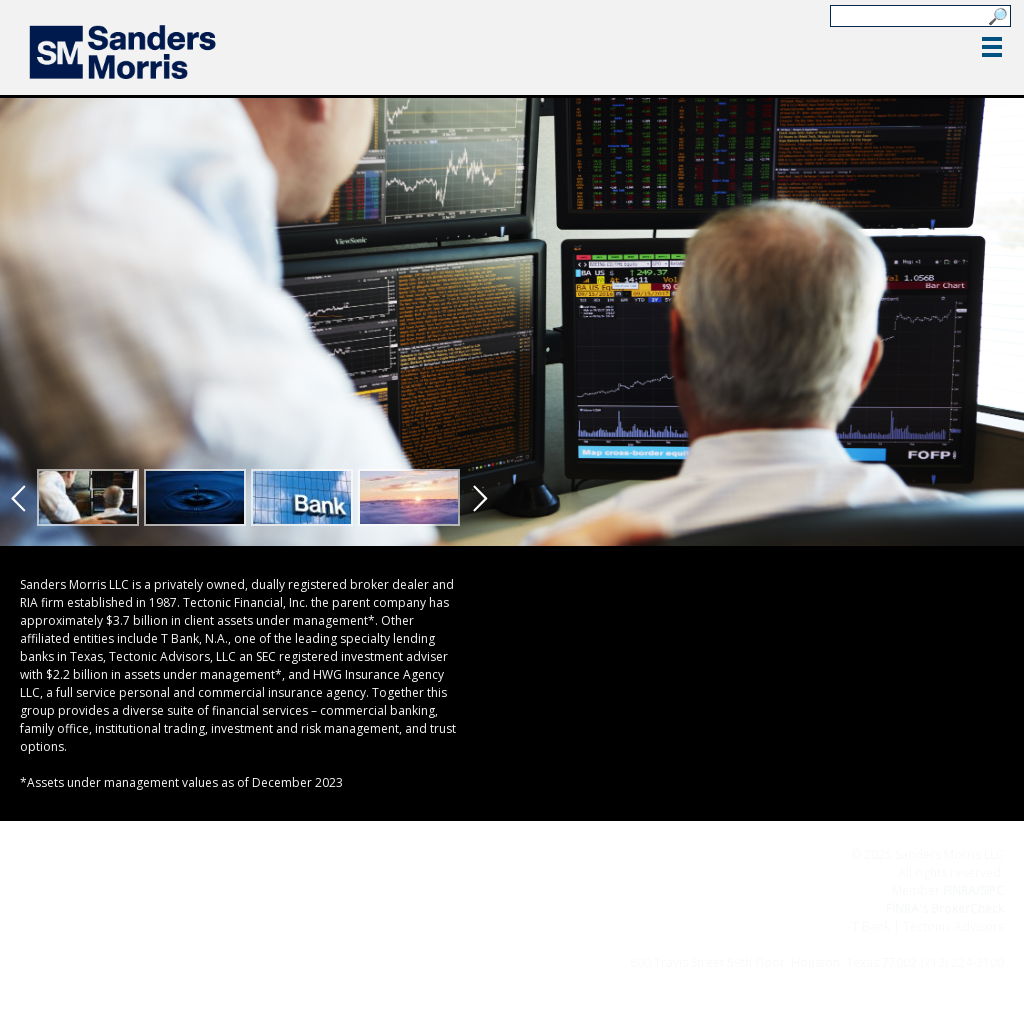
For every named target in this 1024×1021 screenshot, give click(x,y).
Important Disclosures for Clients (910, 944)
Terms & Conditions (509, 944)
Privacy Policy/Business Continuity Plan (691, 944)
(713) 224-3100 (962, 962)
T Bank (871, 926)
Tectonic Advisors (953, 926)
